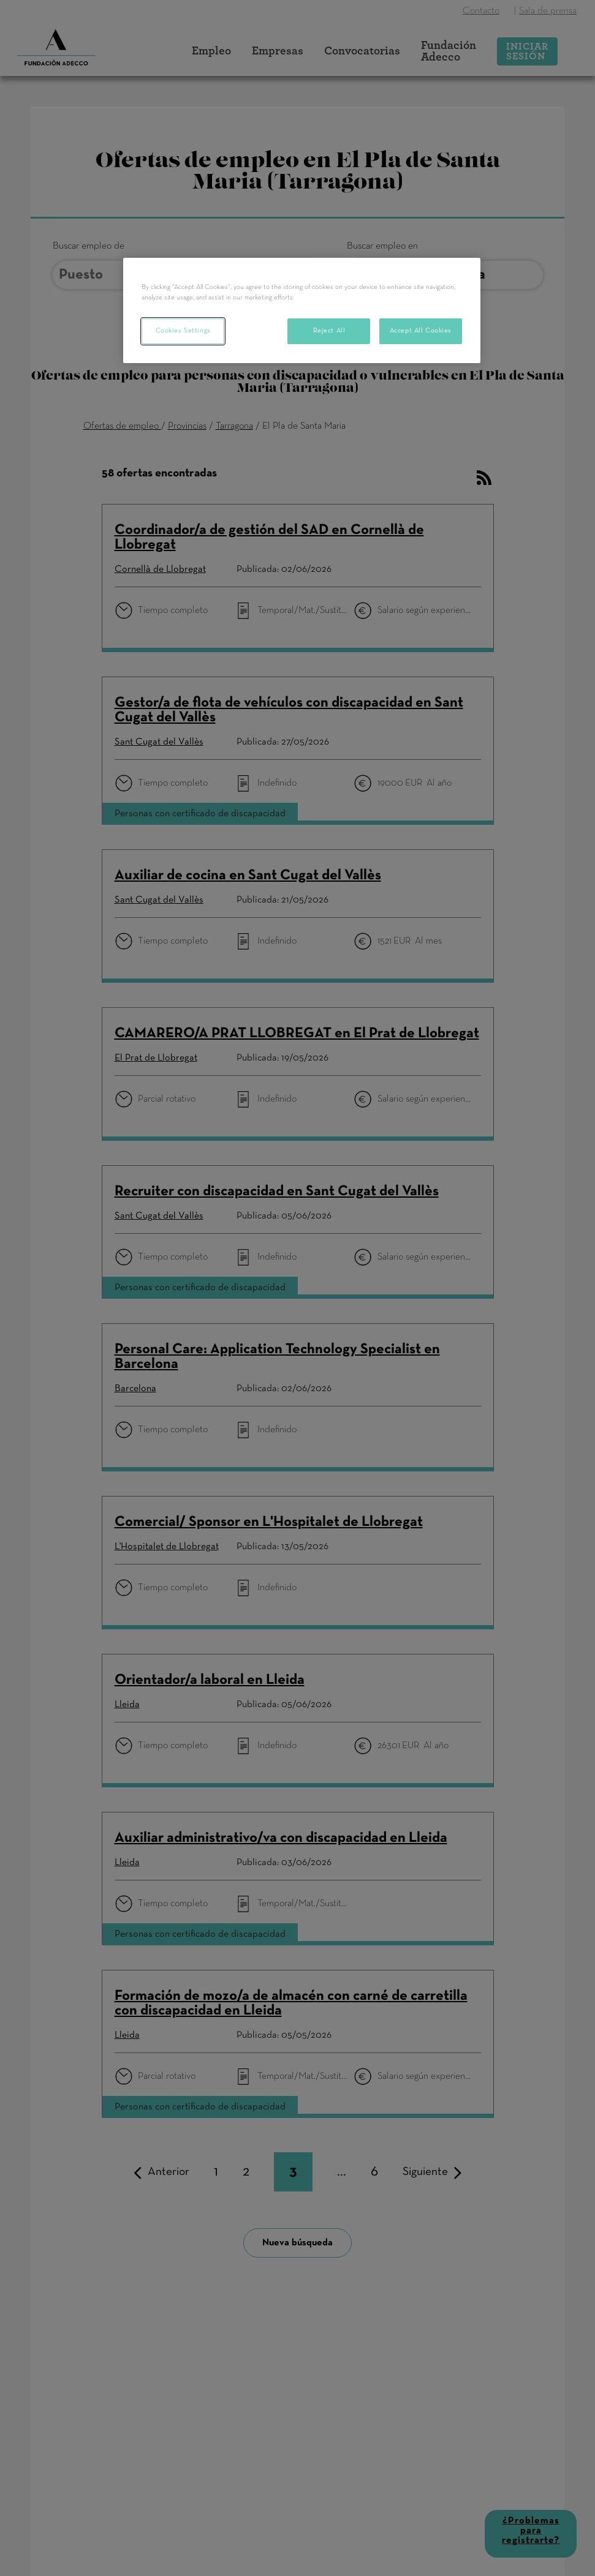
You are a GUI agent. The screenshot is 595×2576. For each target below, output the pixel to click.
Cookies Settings (183, 331)
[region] (301, 310)
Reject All (329, 331)
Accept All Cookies (421, 331)
